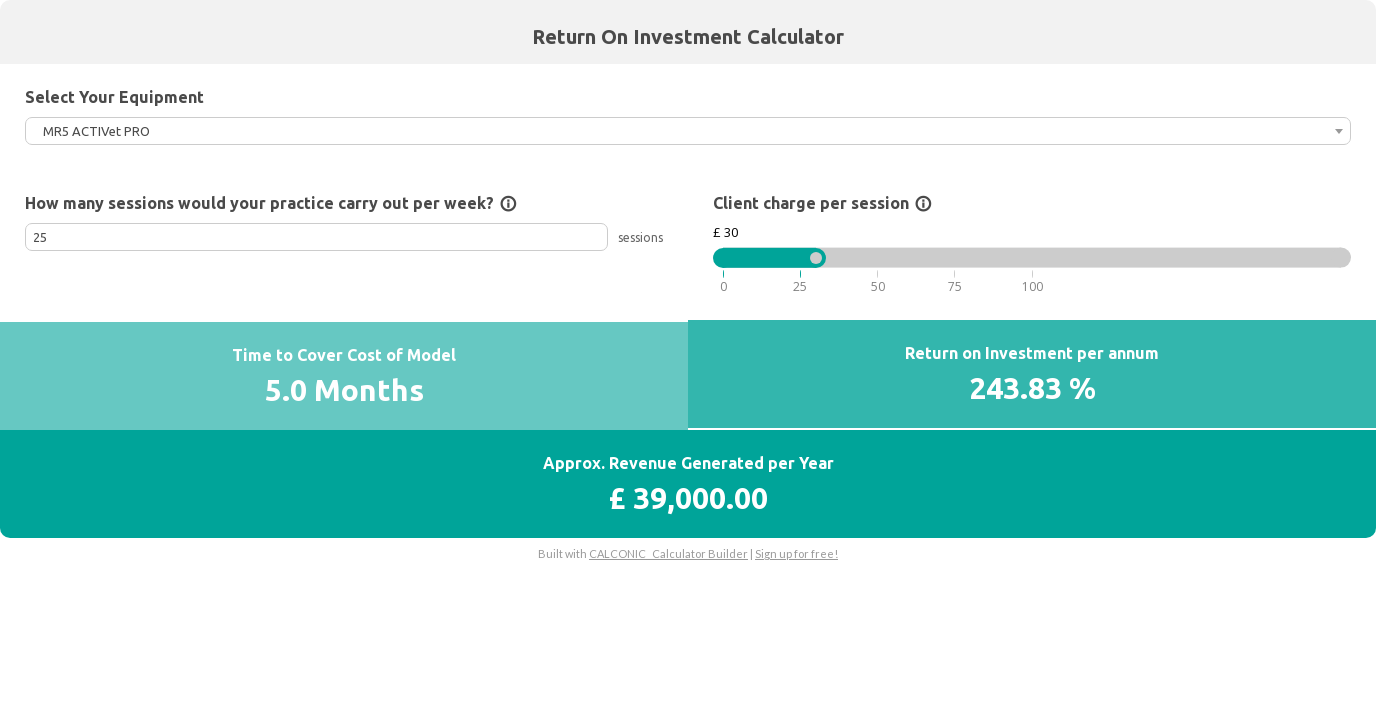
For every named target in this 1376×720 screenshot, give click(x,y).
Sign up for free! (796, 553)
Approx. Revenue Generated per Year (688, 463)
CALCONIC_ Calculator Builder (668, 553)
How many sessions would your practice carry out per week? (271, 203)
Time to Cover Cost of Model (344, 355)
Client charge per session (822, 203)
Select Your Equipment (114, 97)
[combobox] (688, 131)
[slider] (816, 258)
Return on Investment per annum (1032, 353)
